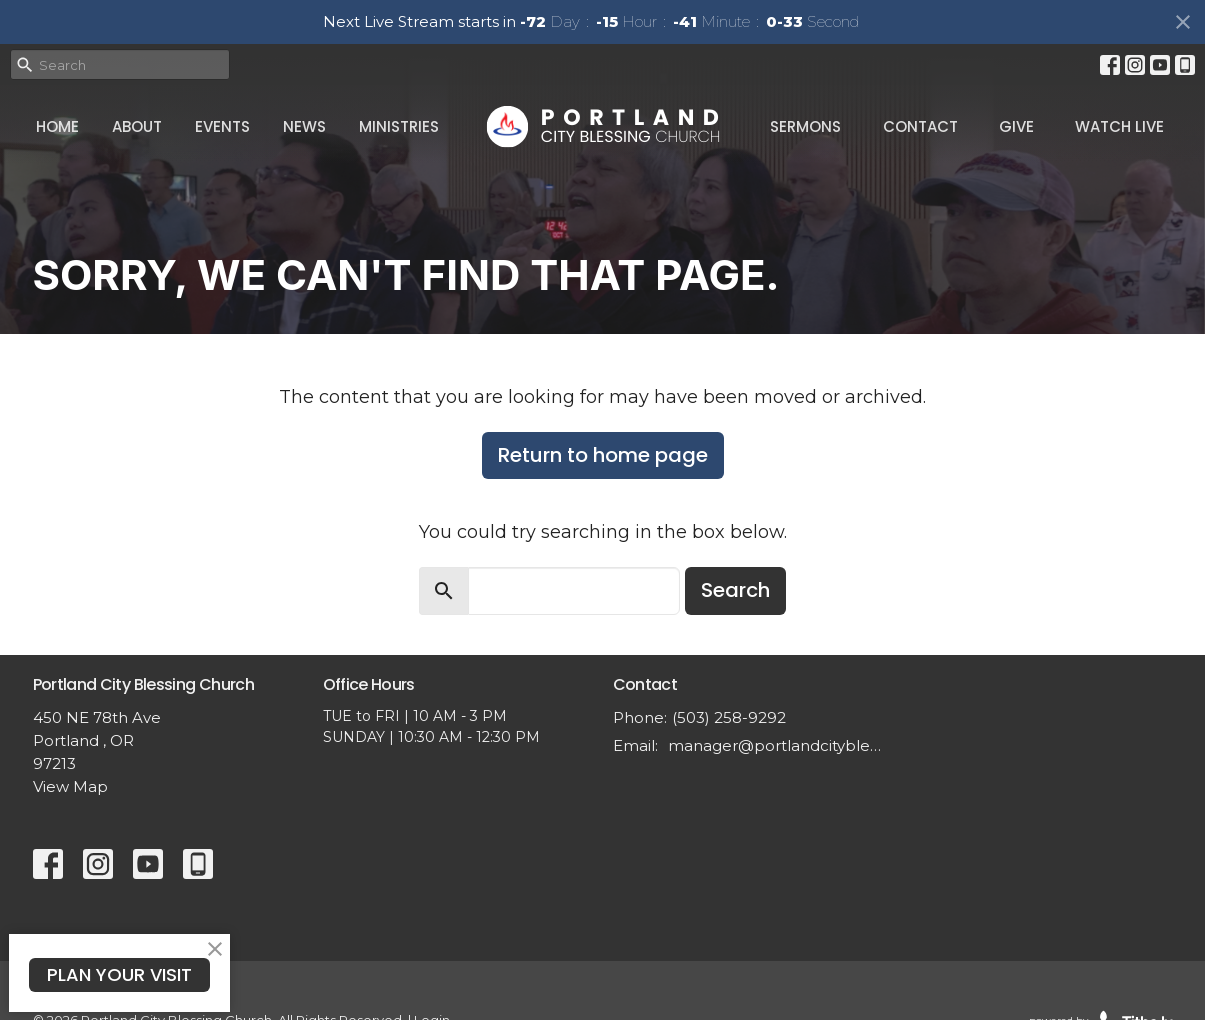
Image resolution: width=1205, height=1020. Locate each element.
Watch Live (1119, 126)
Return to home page (603, 455)
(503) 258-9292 (729, 717)
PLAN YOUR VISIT (119, 974)
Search (735, 590)
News (304, 126)
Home (57, 126)
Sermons (805, 126)
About (137, 126)
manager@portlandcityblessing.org (775, 745)
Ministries (399, 126)
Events (222, 126)
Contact (920, 126)
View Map (70, 786)
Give (1016, 126)
